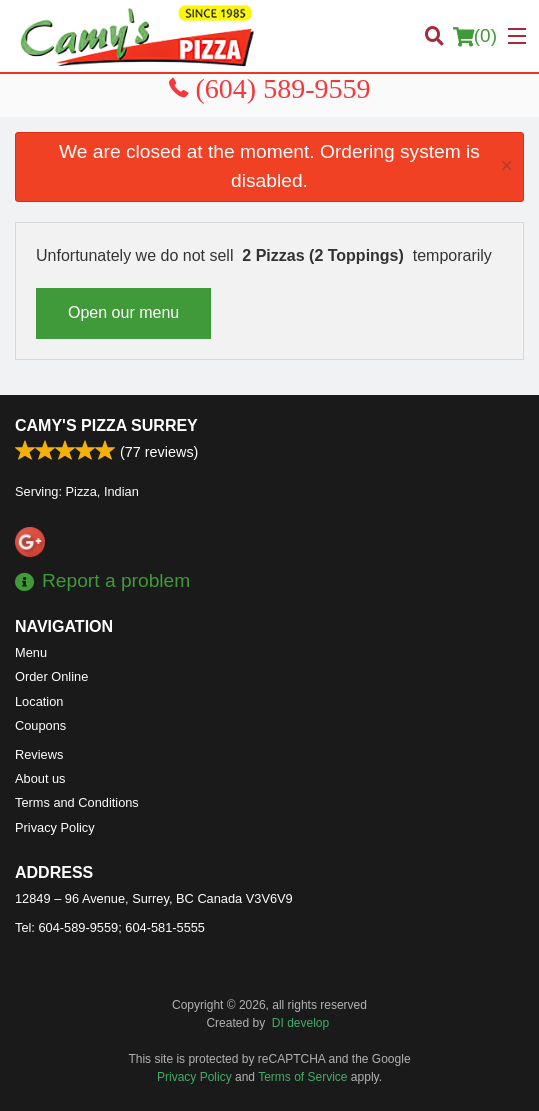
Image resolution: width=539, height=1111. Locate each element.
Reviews (39, 754)
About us (40, 778)
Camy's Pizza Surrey (106, 425)
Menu (31, 652)
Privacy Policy (55, 827)
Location (39, 701)
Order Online (51, 676)
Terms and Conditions (77, 802)
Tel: (110, 927)
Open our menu (123, 312)
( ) (475, 36)
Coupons (40, 725)
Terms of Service (302, 1077)
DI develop (300, 1023)
